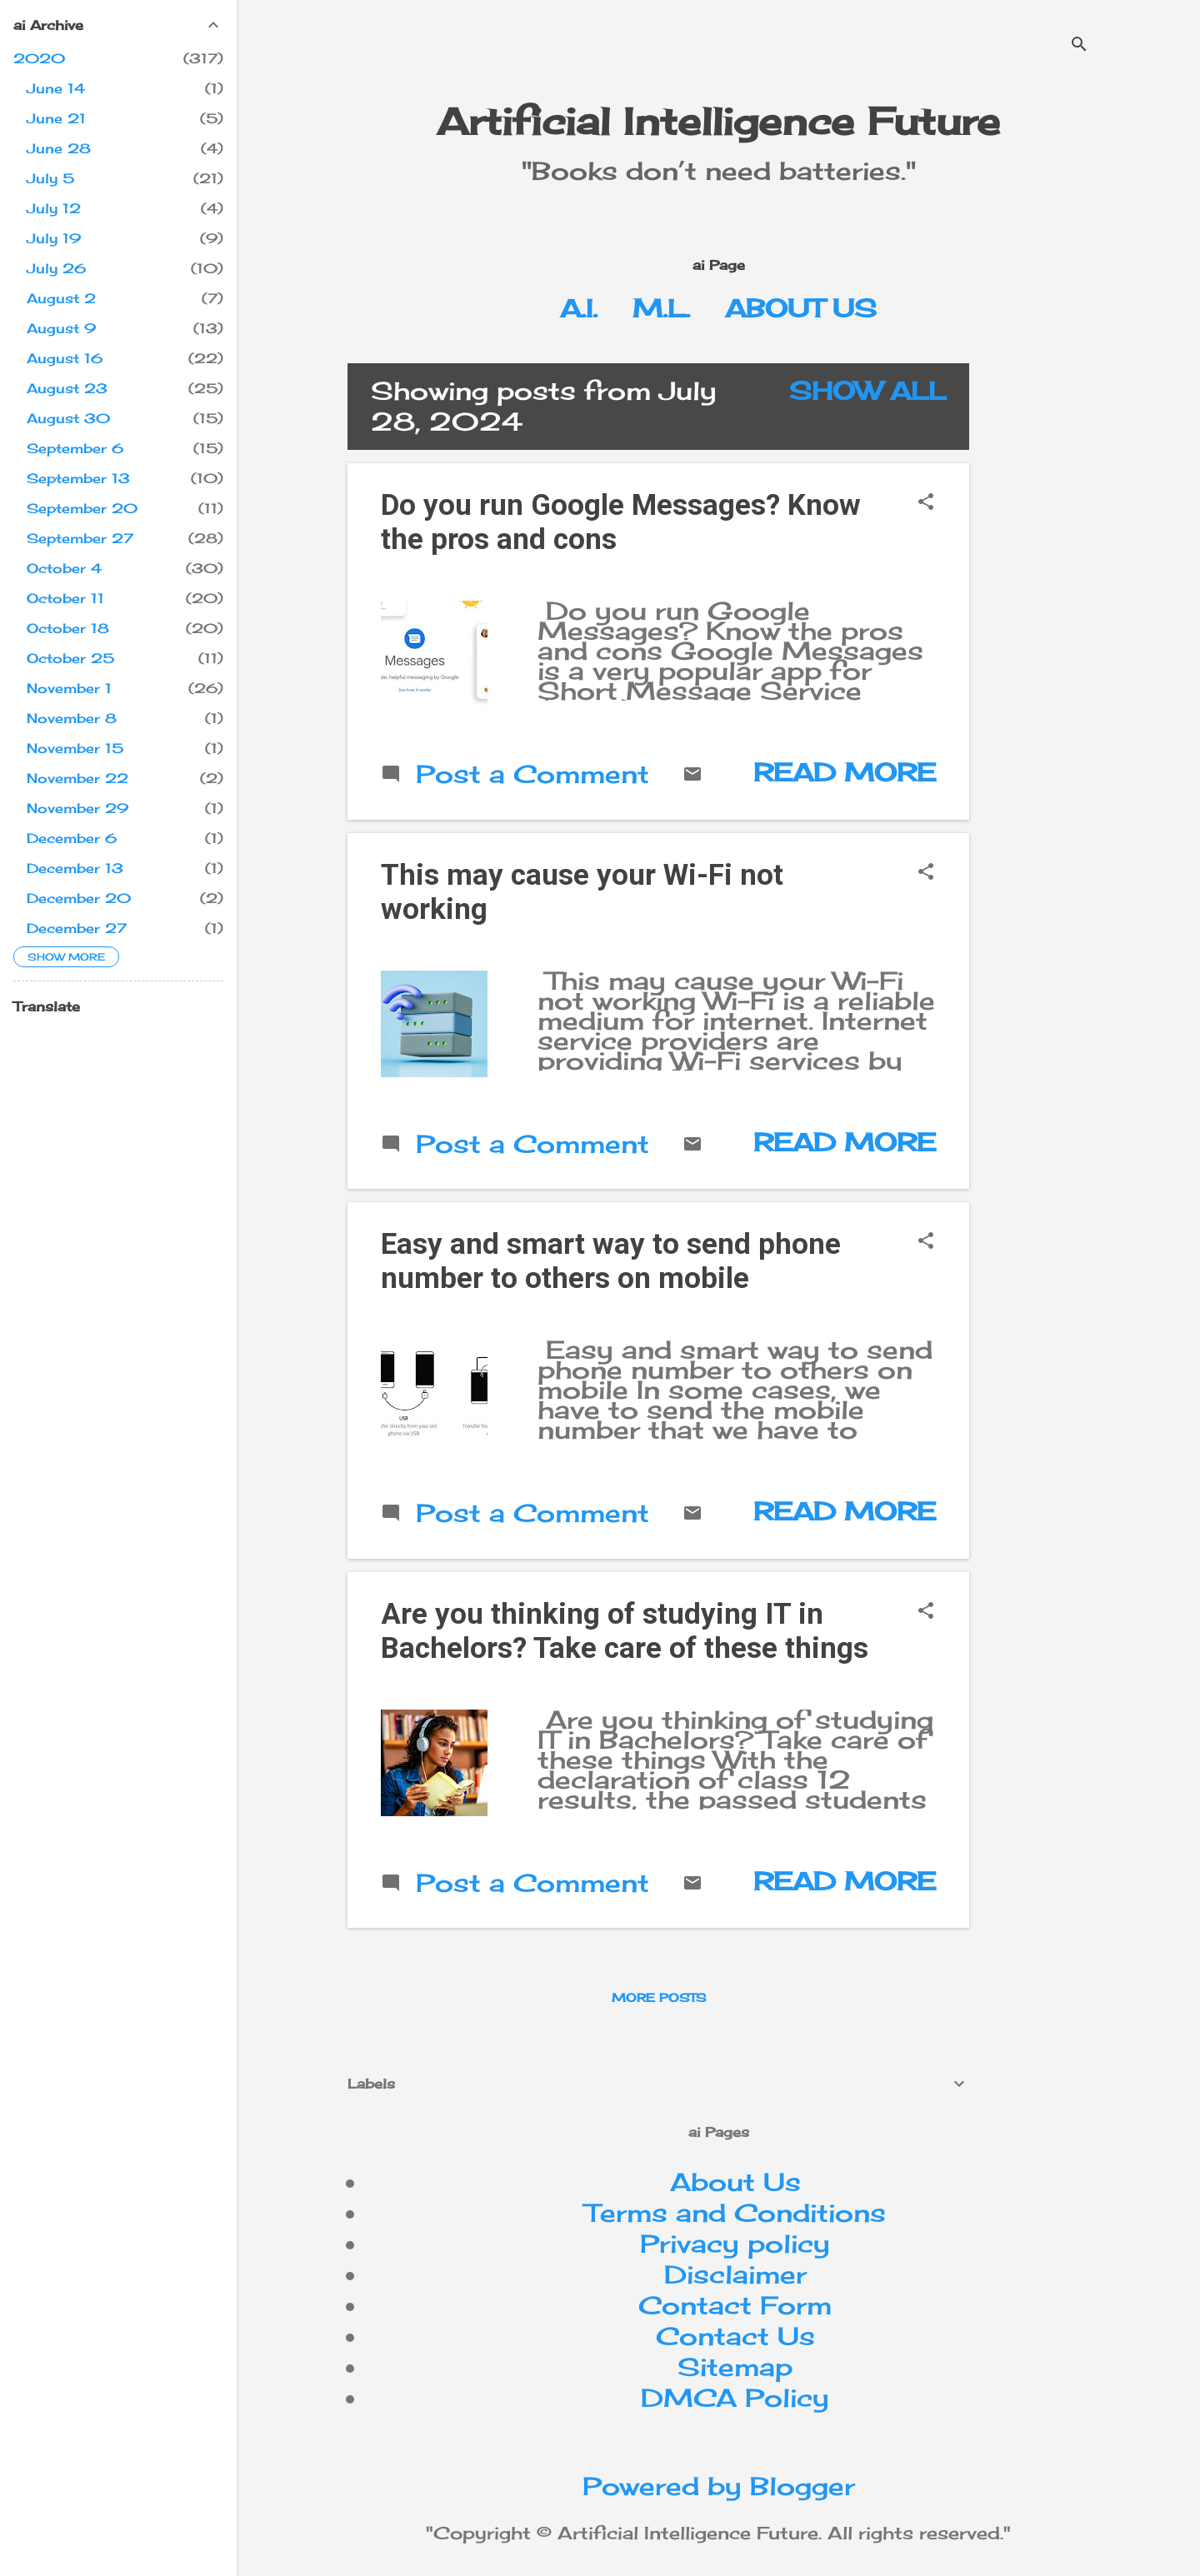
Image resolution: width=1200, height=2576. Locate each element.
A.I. (579, 308)
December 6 (72, 838)
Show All (867, 391)
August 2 (61, 298)
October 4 (64, 568)
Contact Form (735, 2305)
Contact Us (735, 2336)
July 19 (54, 238)
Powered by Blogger (718, 2486)
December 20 (79, 898)
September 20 (82, 508)
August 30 (68, 418)
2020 (39, 58)
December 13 (75, 868)
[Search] (1079, 45)
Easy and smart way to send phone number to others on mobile (611, 1261)
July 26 (56, 268)
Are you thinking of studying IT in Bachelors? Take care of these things (624, 1631)
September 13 (78, 478)
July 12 (54, 208)
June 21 (56, 118)
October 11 (65, 598)
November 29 (77, 808)
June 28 (59, 148)
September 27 (80, 538)
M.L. (661, 308)
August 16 (64, 358)
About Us (801, 308)
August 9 (61, 328)
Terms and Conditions (735, 2213)
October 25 (70, 658)
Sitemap (735, 2367)
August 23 (67, 388)
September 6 (75, 448)
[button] (926, 502)
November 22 (77, 778)
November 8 (72, 718)
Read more (844, 772)
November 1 (69, 688)
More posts (659, 1997)
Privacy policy (735, 2244)
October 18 (68, 628)
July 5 (50, 178)
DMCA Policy (735, 2398)
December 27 (77, 928)
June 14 (56, 88)
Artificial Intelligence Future (718, 121)
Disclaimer (735, 2274)
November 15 (75, 748)
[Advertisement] (1091, 613)
